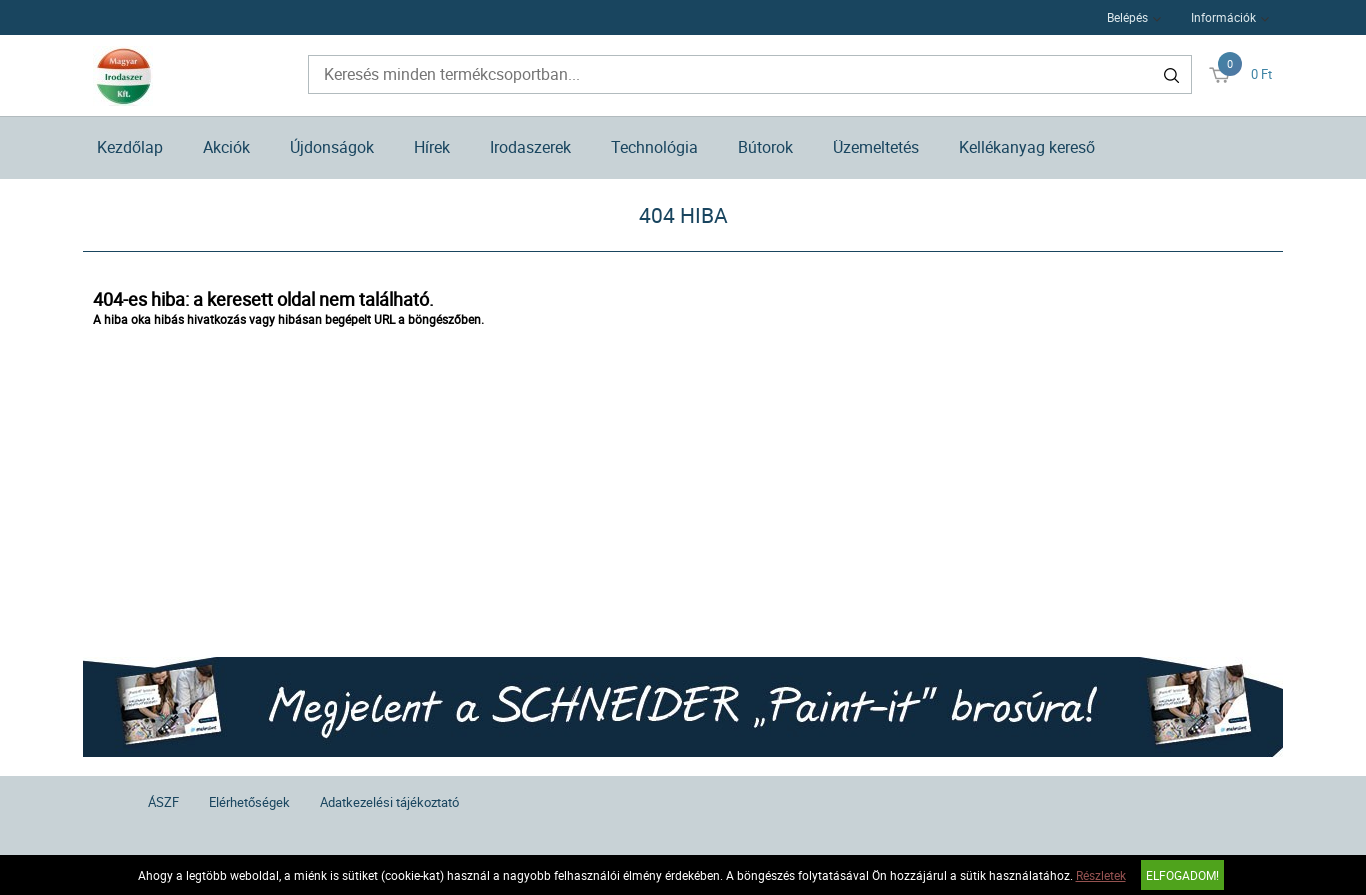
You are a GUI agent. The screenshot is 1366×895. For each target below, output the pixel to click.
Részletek (1101, 875)
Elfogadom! (1182, 875)
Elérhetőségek (249, 802)
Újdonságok (332, 147)
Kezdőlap (130, 147)
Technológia (654, 147)
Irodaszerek (530, 147)
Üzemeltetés (876, 147)
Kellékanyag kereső (1027, 147)
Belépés (1127, 17)
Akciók (226, 147)
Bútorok (765, 147)
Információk (1223, 17)
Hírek (432, 147)
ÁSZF (163, 802)
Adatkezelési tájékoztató (389, 802)
